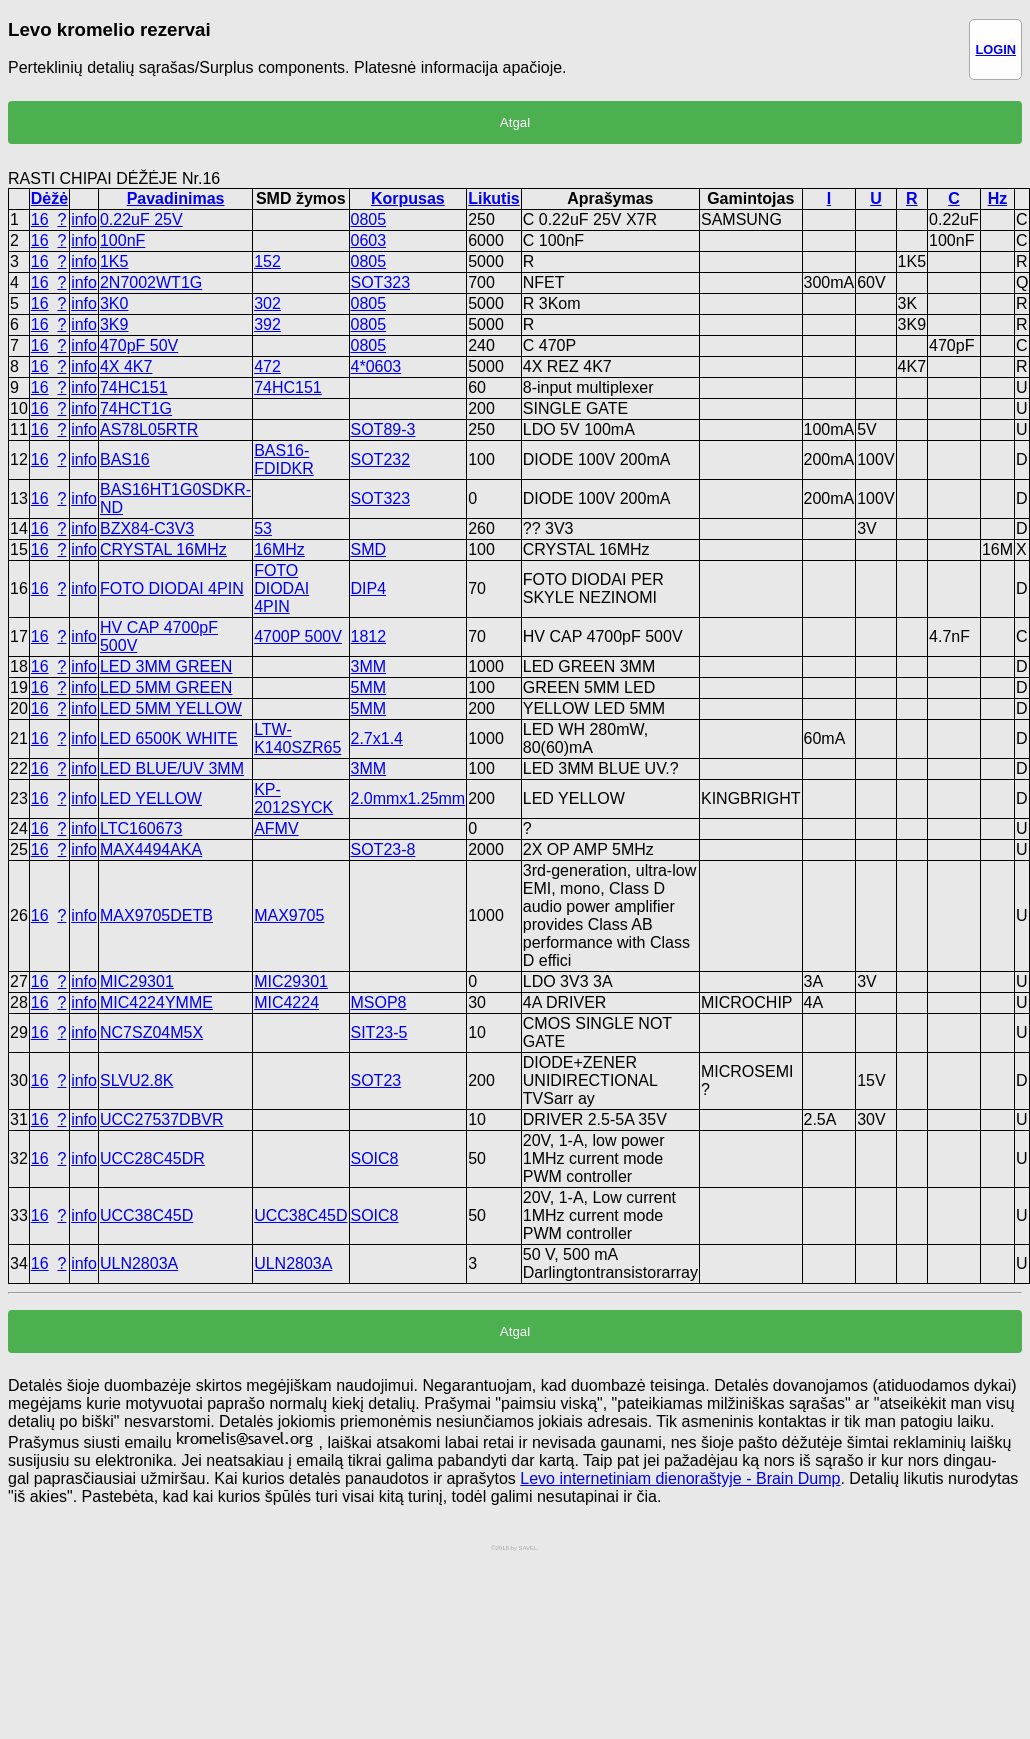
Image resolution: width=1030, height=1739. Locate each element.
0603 (369, 240)
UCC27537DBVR (162, 1119)
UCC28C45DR (152, 1158)
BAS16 (125, 459)
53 (263, 528)
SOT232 (381, 459)
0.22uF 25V (141, 219)
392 (267, 324)
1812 (369, 636)
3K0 (114, 303)
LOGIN (995, 49)
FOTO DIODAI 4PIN (172, 588)
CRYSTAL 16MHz (163, 549)
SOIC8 (375, 1158)
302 (267, 303)
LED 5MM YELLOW (171, 708)
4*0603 (376, 366)
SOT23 (376, 1080)
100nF (122, 240)
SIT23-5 (379, 1032)
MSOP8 (379, 1002)
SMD (369, 549)
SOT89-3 (383, 429)
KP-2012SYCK (293, 798)
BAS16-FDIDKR (284, 459)
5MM (369, 687)
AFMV (276, 828)
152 (267, 261)
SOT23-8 (383, 849)
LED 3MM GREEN (166, 666)
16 (40, 219)
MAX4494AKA (151, 849)
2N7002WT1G (151, 282)
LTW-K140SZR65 (297, 738)
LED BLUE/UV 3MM (172, 768)
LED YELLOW (151, 798)
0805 (369, 219)
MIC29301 (137, 981)
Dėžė (49, 198)
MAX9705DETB (156, 915)
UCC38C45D (146, 1215)
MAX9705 (289, 915)
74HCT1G (136, 408)
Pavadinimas (176, 198)
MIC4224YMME (156, 1002)
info (84, 219)
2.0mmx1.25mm (408, 798)
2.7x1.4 (377, 738)
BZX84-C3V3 (147, 528)
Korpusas (408, 198)
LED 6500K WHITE (169, 738)
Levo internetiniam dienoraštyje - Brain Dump (680, 1478)
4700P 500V (298, 636)
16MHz (279, 549)
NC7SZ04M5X (151, 1032)
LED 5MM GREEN (166, 687)
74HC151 (134, 387)
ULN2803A (139, 1263)
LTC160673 (141, 828)
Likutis (494, 198)
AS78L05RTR (149, 429)
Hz (998, 198)
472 (267, 366)
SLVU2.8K (137, 1080)
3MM (369, 666)
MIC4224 (286, 1002)
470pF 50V (139, 345)
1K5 (114, 261)
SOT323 (381, 282)
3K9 (114, 324)
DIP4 (369, 588)
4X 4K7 (126, 366)
